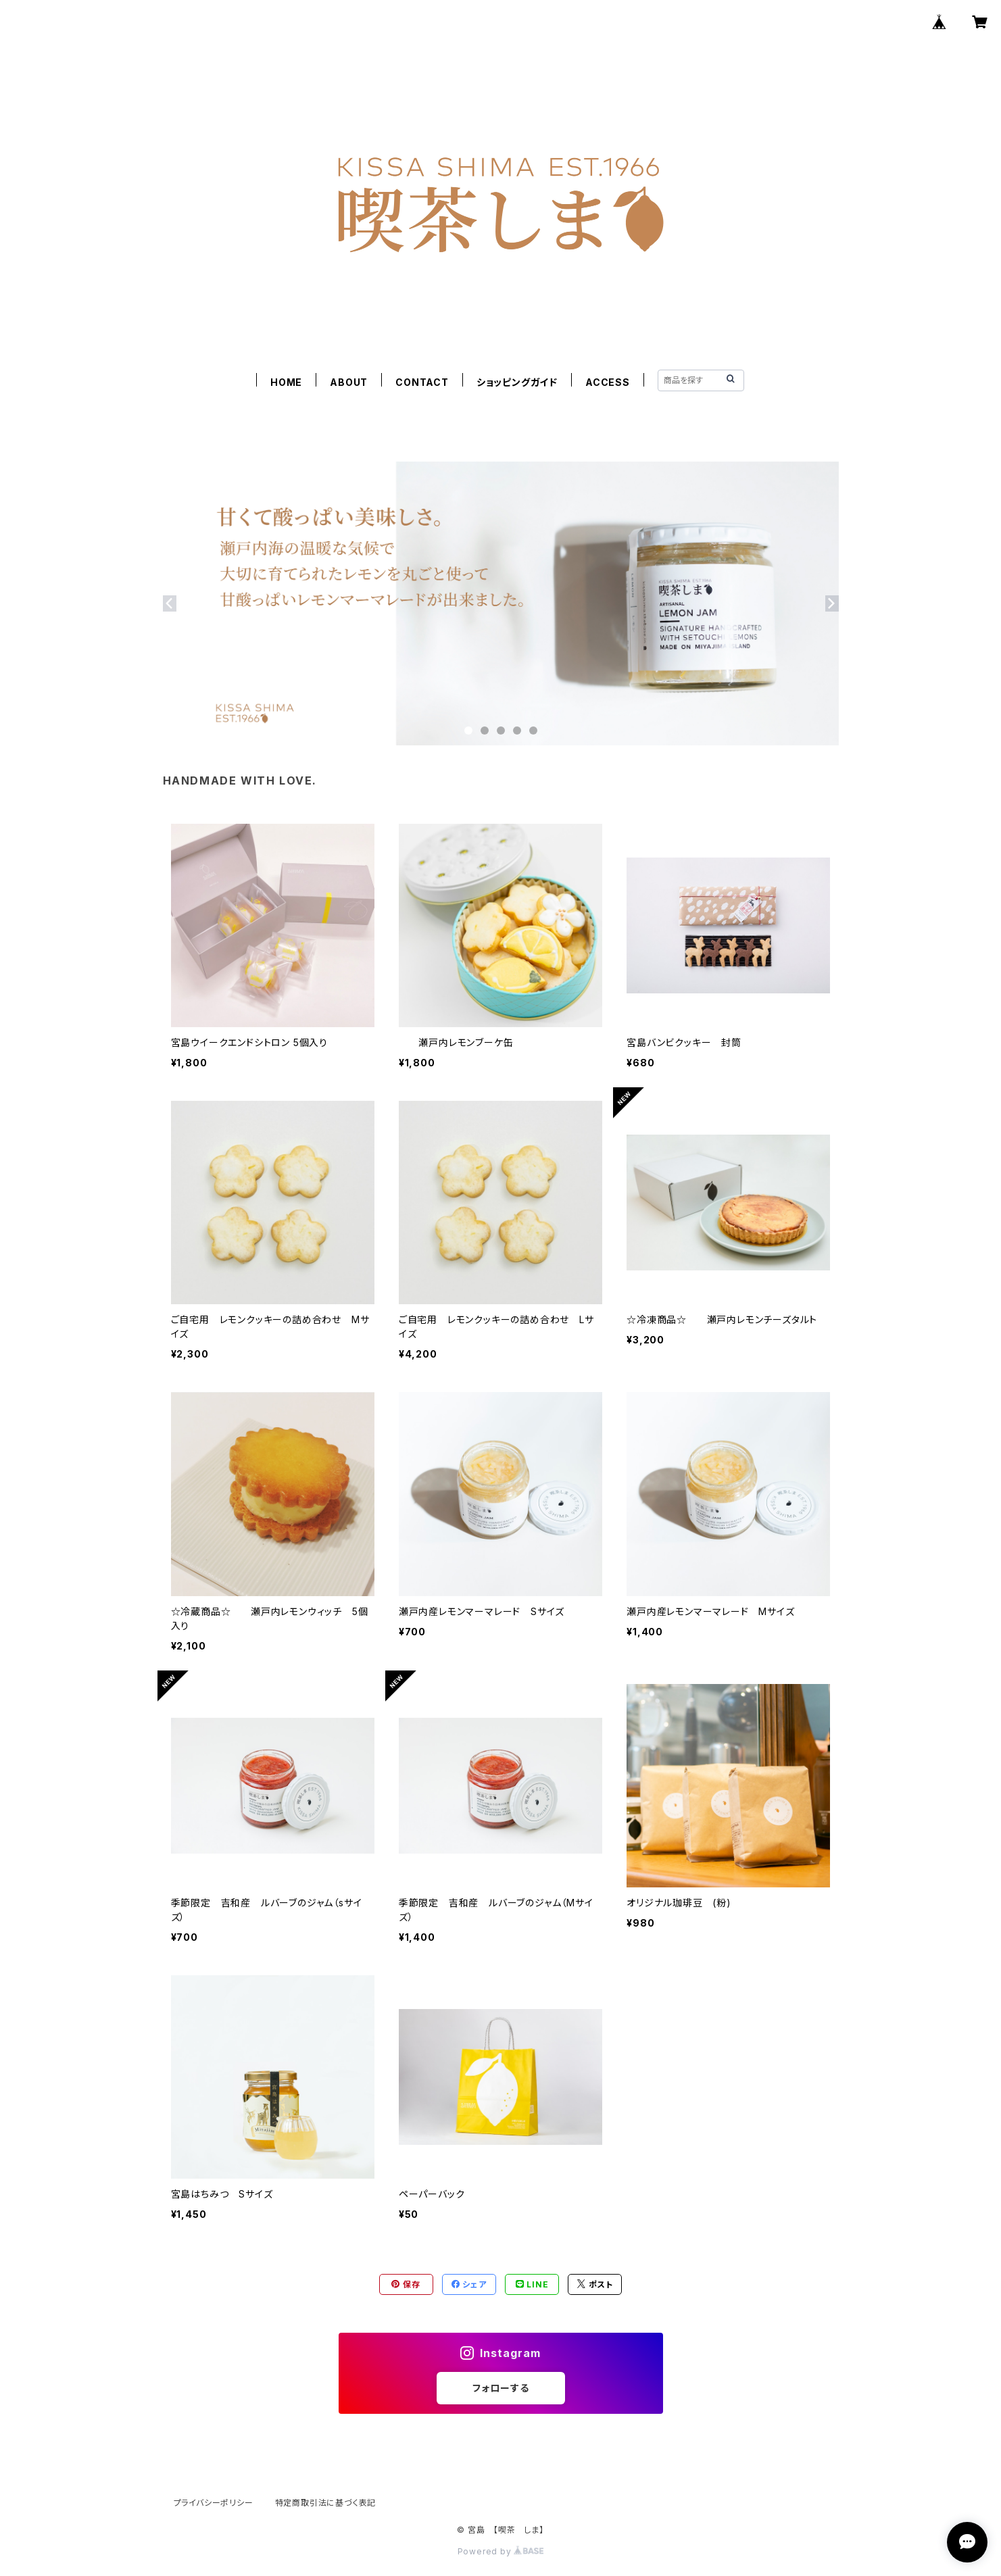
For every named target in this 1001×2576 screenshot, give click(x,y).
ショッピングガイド (517, 382)
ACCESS (607, 382)
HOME (286, 382)
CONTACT (422, 382)
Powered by (501, 2551)
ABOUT (349, 382)
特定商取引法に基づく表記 (325, 2503)
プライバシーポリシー (213, 2503)
